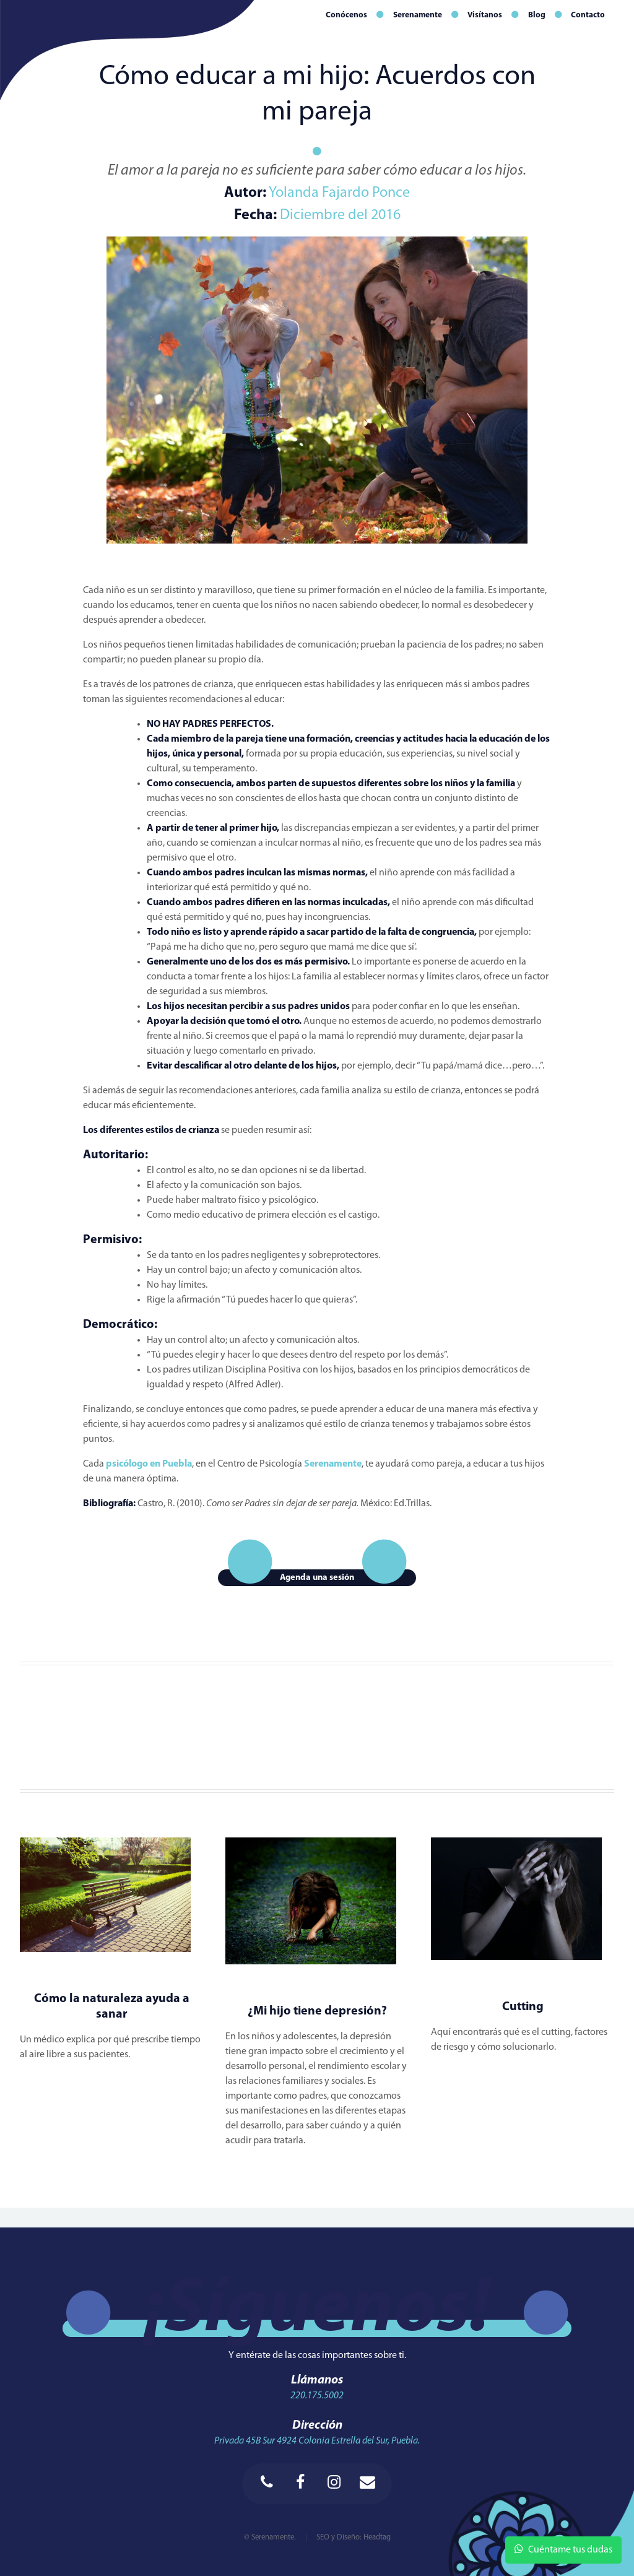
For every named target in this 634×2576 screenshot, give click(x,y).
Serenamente (333, 1464)
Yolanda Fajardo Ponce (338, 193)
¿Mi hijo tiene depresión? (317, 2011)
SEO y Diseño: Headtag (353, 2537)
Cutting (523, 2007)
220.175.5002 (317, 2396)
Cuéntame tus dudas (563, 2549)
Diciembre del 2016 (340, 215)
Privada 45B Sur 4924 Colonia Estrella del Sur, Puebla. (317, 2441)
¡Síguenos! (317, 2311)
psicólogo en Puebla (149, 1464)
